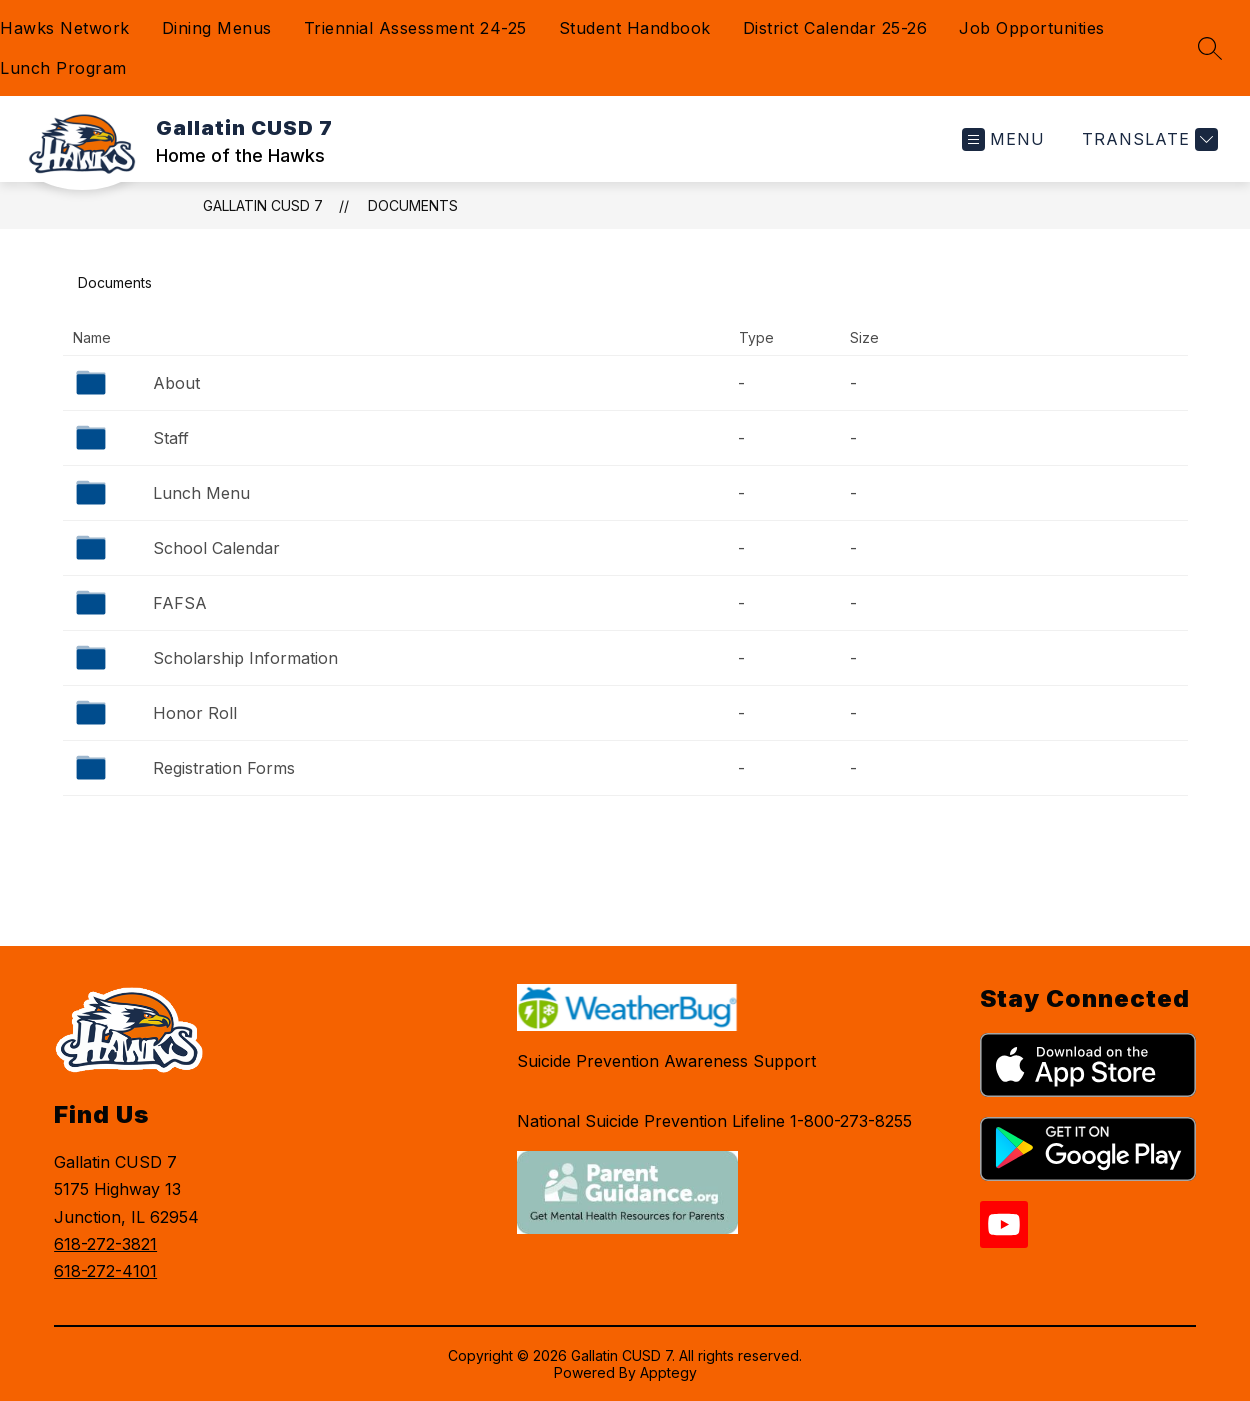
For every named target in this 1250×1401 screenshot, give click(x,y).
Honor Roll (195, 713)
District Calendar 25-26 (835, 28)
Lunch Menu (201, 493)
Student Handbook (635, 28)
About (176, 383)
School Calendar (216, 548)
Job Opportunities (1032, 28)
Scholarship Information (245, 658)
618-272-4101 (105, 1271)
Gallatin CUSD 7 (263, 205)
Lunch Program (63, 68)
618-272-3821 (105, 1244)
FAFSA (180, 603)
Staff (171, 438)
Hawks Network (65, 28)
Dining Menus (217, 28)
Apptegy (668, 1372)
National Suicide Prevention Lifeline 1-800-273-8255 (714, 1121)
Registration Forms (224, 768)
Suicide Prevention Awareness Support (666, 1061)
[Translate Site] (1147, 139)
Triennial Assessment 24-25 (415, 28)
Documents (413, 205)
